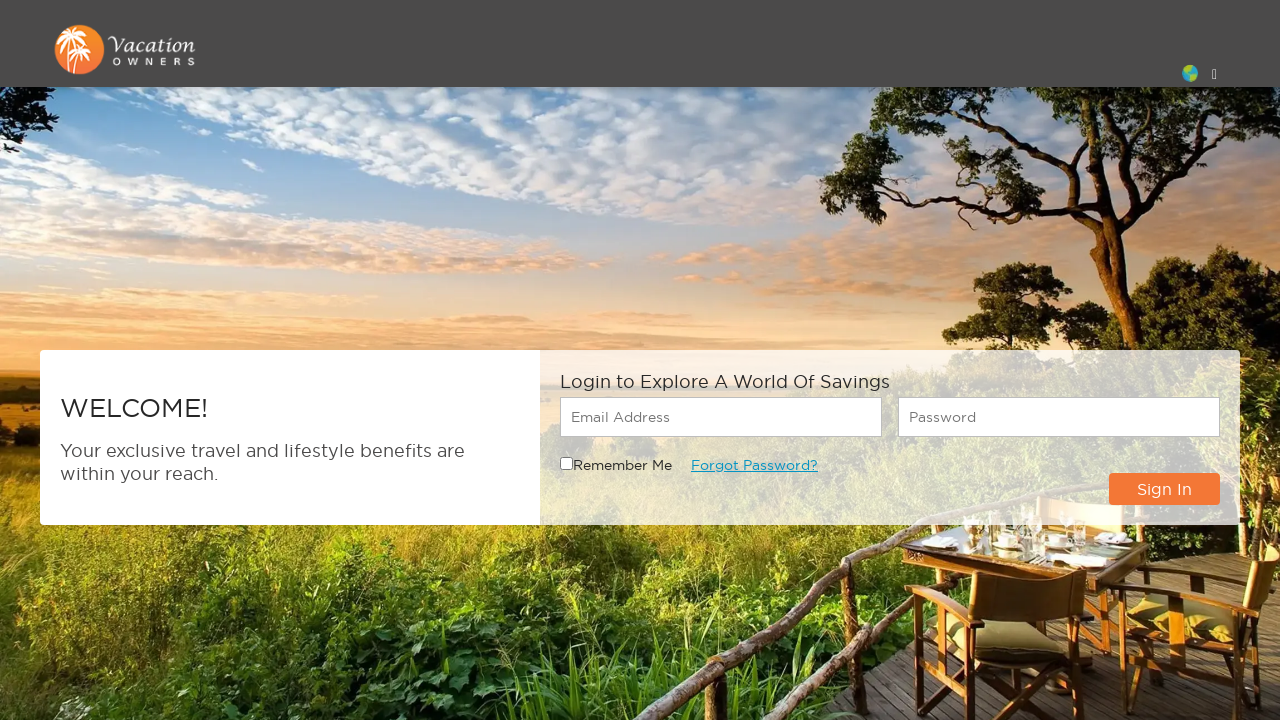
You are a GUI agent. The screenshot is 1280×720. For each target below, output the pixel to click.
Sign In (1164, 489)
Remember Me (622, 465)
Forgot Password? (754, 465)
